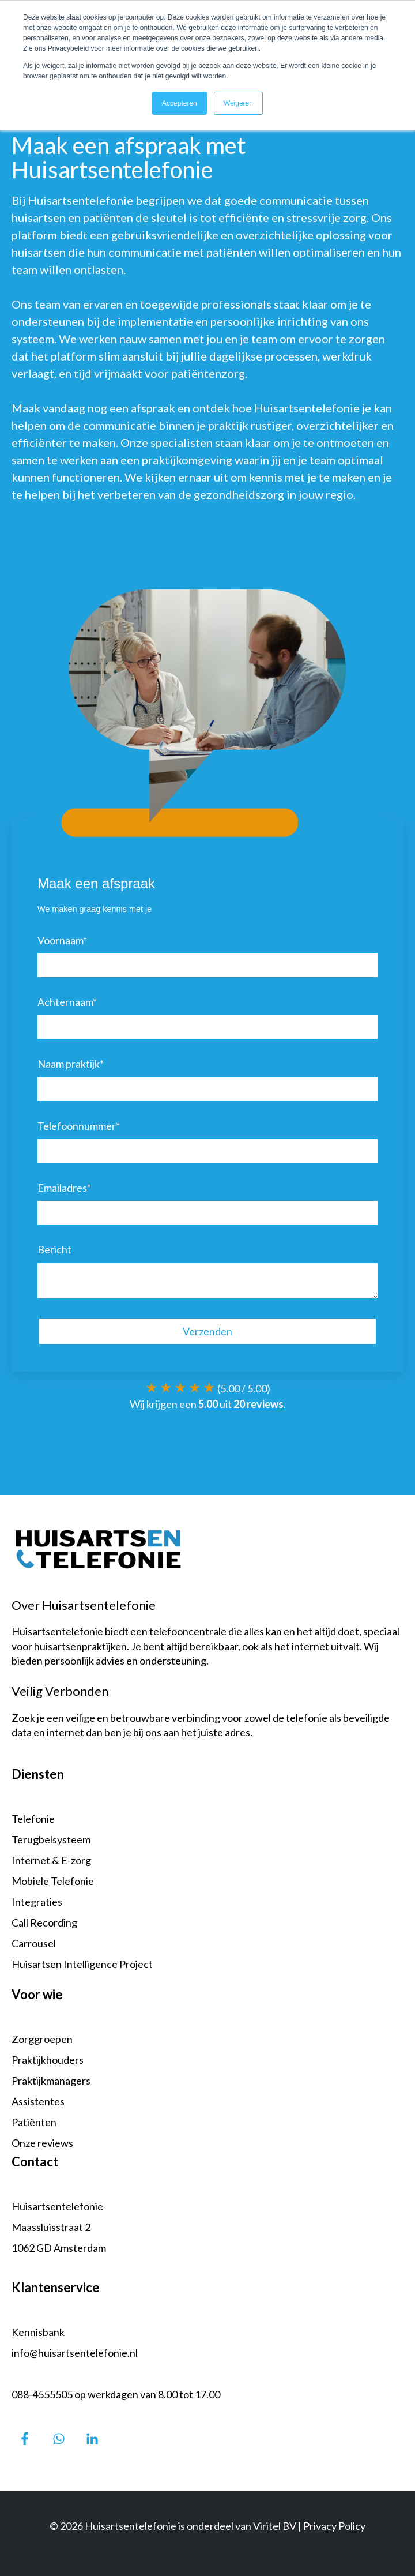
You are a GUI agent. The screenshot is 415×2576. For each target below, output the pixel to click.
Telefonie (33, 1818)
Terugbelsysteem (51, 1839)
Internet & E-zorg (51, 1860)
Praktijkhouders (48, 2059)
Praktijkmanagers (51, 2080)
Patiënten (34, 2122)
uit (241, 1404)
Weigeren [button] (238, 103)
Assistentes (38, 2101)
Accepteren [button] (179, 103)
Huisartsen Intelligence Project (82, 1964)
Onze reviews (42, 2142)
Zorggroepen (42, 2039)
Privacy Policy (334, 2525)
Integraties (37, 1901)
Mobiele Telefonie (53, 1881)
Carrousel (34, 1943)
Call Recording (44, 1922)
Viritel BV (274, 2525)
